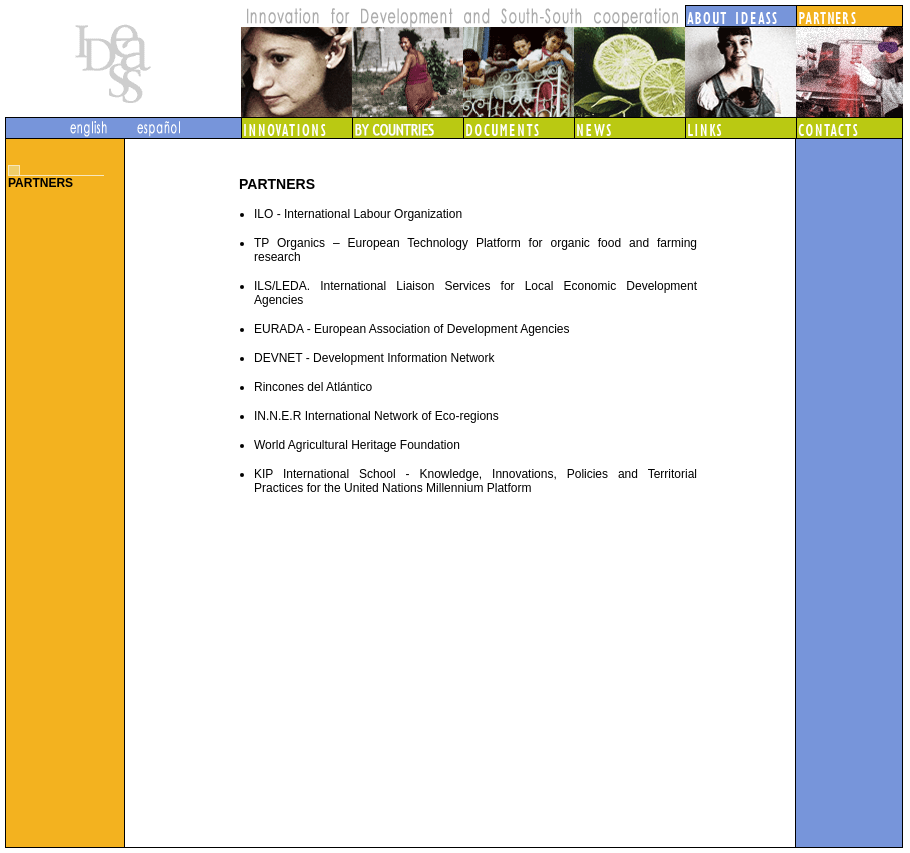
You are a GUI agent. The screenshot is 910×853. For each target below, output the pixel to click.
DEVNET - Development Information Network (374, 358)
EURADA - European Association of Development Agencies (412, 329)
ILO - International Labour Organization (358, 214)
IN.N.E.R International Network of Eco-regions (376, 416)
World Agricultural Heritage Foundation (357, 445)
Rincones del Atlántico (313, 387)
